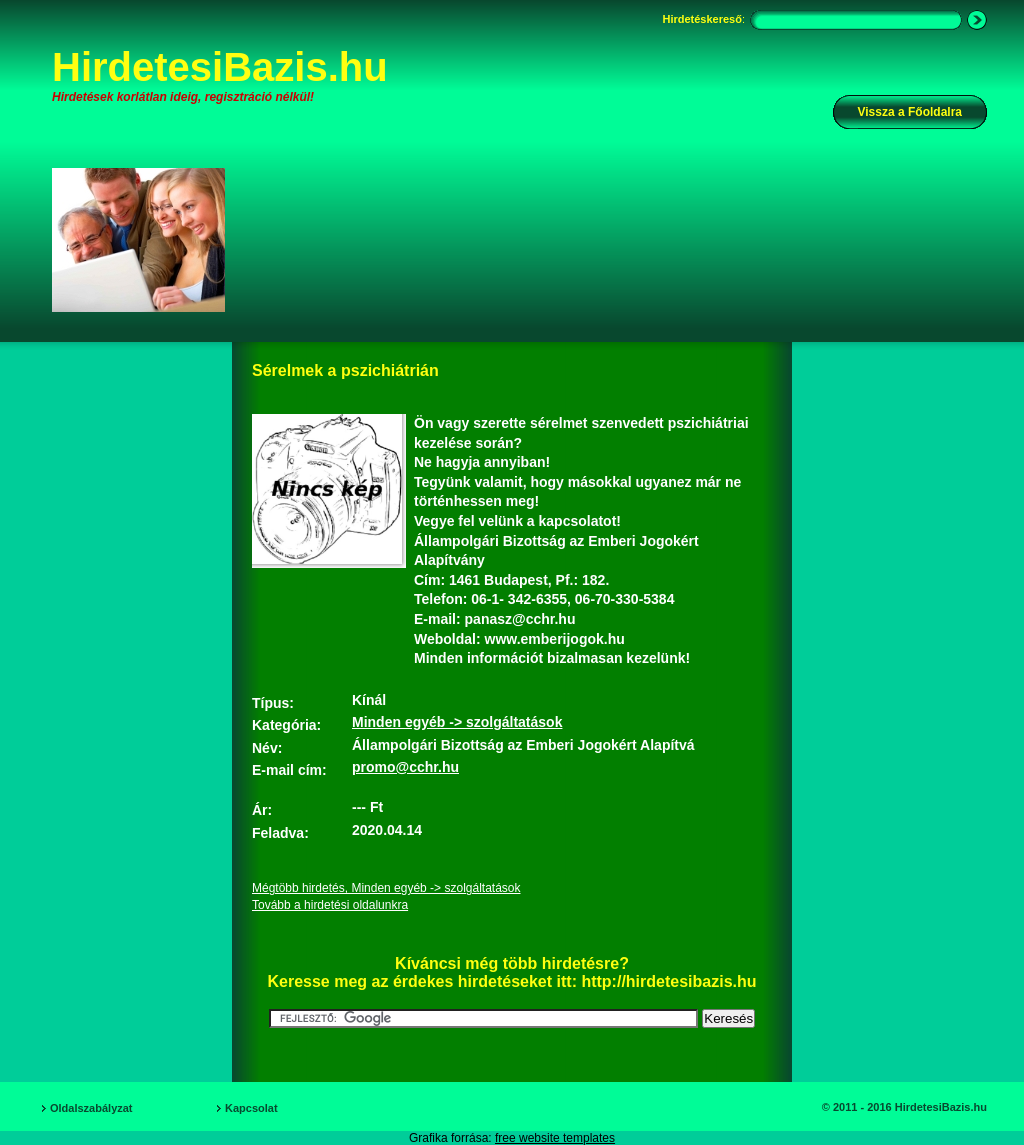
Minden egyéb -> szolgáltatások (457, 722)
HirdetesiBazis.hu (220, 67)
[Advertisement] (619, 239)
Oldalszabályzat (91, 1108)
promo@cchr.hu (405, 767)
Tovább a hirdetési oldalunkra (330, 905)
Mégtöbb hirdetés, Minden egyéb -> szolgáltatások (386, 888)
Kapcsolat (251, 1108)
